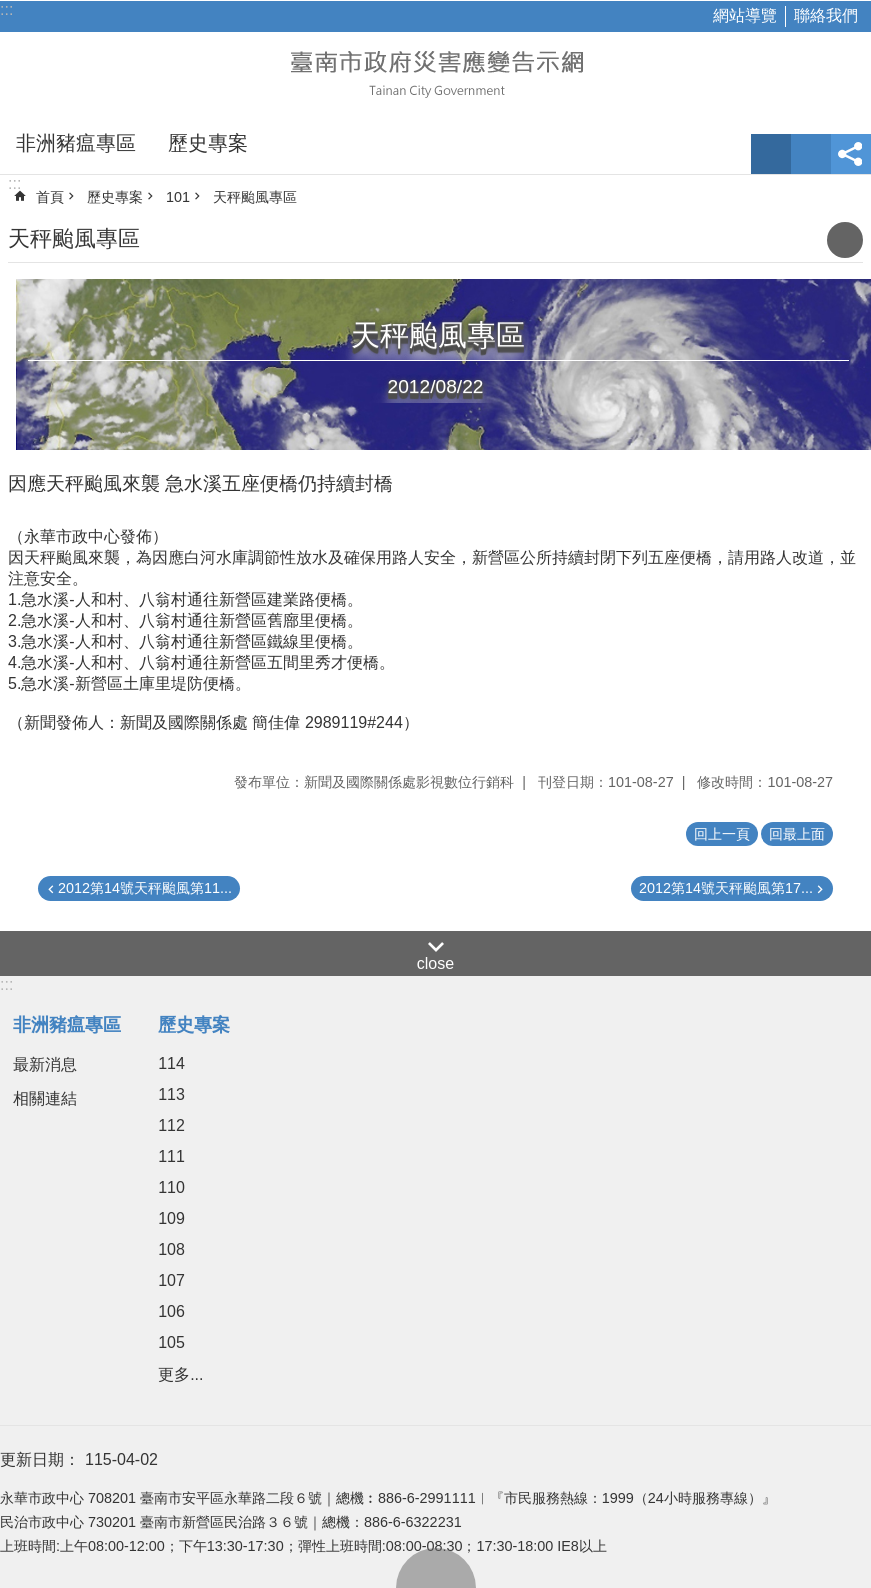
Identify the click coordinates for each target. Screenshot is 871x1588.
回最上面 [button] (797, 834)
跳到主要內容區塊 (10, 10)
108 (171, 1249)
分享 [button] (851, 154)
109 (171, 1218)
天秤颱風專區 (255, 197)
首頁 (50, 197)
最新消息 (45, 1064)
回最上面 (436, 1568)
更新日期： (40, 1459)
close (435, 963)
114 (171, 1063)
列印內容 (845, 240)
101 (178, 197)
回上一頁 (722, 834)
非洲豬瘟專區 (76, 143)
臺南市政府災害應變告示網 (436, 72)
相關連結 (45, 1098)
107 (171, 1280)
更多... (180, 1374)
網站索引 (811, 154)
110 (171, 1187)
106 (171, 1311)
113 (171, 1094)
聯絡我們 (826, 15)
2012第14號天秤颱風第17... (726, 888)
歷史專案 (208, 143)
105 (171, 1342)
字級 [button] (771, 154)
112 (171, 1125)
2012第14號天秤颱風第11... (145, 888)
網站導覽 (745, 15)
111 (171, 1156)
